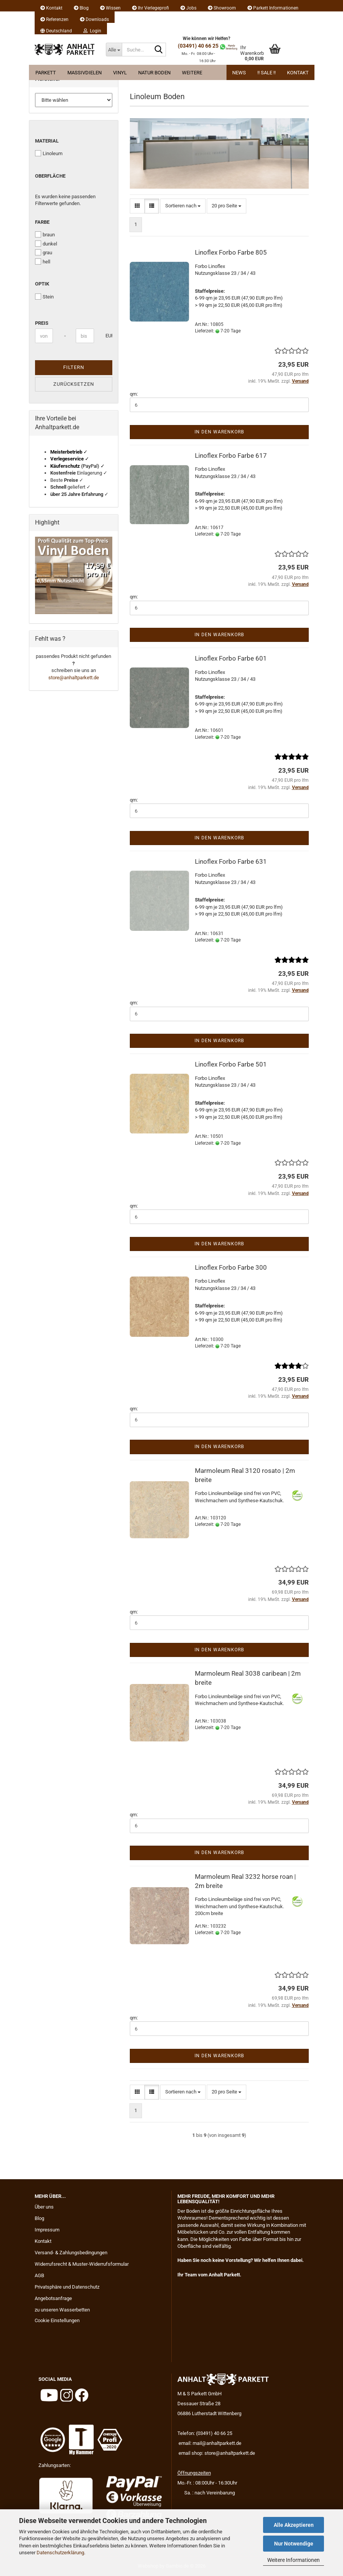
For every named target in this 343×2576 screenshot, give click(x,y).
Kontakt (51, 8)
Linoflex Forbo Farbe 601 (231, 658)
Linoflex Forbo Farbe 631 (231, 861)
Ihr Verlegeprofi (150, 8)
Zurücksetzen (73, 384)
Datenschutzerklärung (60, 2552)
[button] (56, 28)
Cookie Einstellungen (57, 2320)
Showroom (222, 8)
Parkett (45, 72)
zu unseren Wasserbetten (62, 2310)
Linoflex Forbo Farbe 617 (231, 455)
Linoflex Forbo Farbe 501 (231, 1064)
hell (42, 261)
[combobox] (183, 206)
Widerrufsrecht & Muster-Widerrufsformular (82, 2264)
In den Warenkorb (219, 432)
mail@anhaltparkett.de (217, 2443)
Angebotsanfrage (53, 2298)
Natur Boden (154, 72)
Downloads (94, 19)
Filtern (73, 367)
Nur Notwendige (293, 2544)
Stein (44, 297)
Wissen (110, 8)
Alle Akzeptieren (294, 2525)
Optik (42, 284)
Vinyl (120, 72)
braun (45, 234)
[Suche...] (114, 49)
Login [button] (92, 31)
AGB (39, 2275)
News (239, 72)
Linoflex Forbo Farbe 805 (231, 252)
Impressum (47, 2230)
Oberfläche (50, 176)
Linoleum (48, 153)
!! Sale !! (266, 72)
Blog (81, 8)
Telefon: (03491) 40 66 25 (204, 2433)
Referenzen (54, 19)
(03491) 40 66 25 (198, 46)
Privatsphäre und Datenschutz (67, 2287)
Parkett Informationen (272, 8)
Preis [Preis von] (41, 323)
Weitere (192, 72)
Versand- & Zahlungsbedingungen (71, 2252)
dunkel (46, 244)
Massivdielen (84, 72)
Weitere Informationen (293, 2560)
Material (47, 141)
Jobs (188, 8)
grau (43, 252)
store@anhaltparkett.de (73, 677)
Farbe (42, 222)
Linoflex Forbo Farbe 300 (231, 1267)
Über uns (44, 2207)
